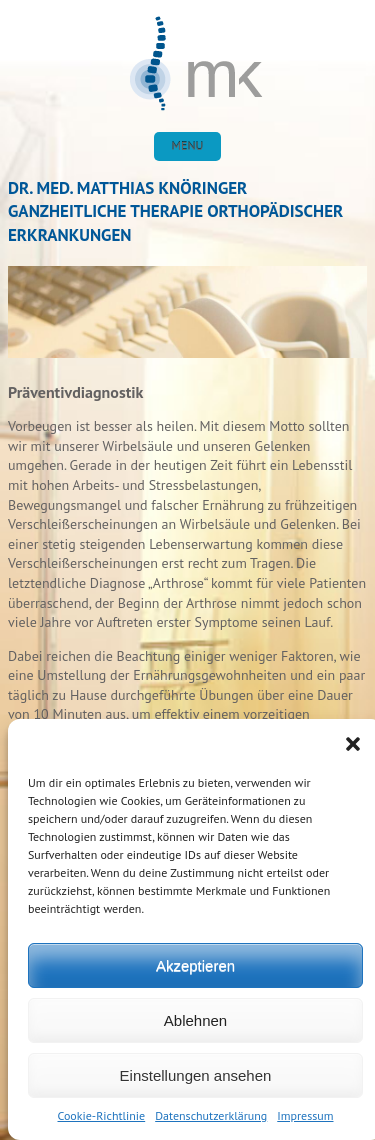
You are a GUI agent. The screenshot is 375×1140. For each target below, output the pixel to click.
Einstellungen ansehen (196, 1075)
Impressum (305, 1115)
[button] (353, 744)
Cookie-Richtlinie (102, 1115)
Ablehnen (195, 1020)
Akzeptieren (195, 965)
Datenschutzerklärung (211, 1115)
